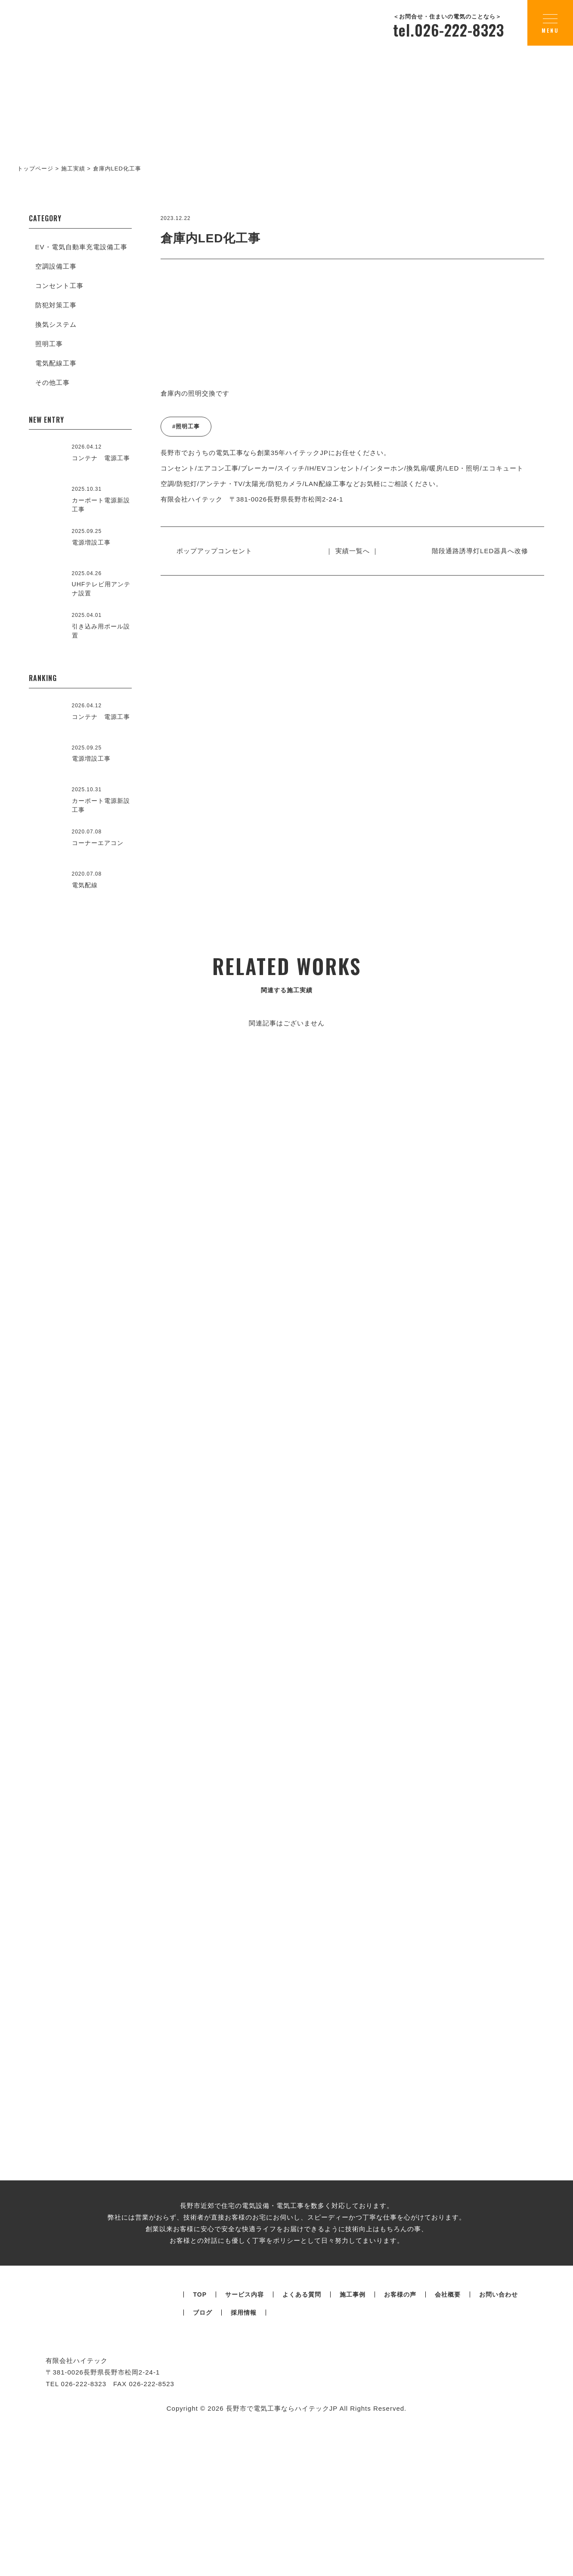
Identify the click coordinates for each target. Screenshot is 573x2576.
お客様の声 (400, 2435)
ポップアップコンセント (218, 550)
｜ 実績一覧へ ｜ (352, 550)
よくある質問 (301, 2435)
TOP (200, 2435)
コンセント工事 (59, 285)
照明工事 (49, 343)
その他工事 (52, 382)
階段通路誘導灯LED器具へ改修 (476, 550)
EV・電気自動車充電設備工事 (81, 247)
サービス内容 (244, 2435)
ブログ (202, 2453)
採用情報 (244, 2453)
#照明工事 (186, 426)
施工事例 (352, 2435)
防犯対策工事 (56, 305)
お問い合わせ (498, 2435)
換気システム (56, 324)
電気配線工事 (56, 363)
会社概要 (448, 2435)
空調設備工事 (56, 266)
